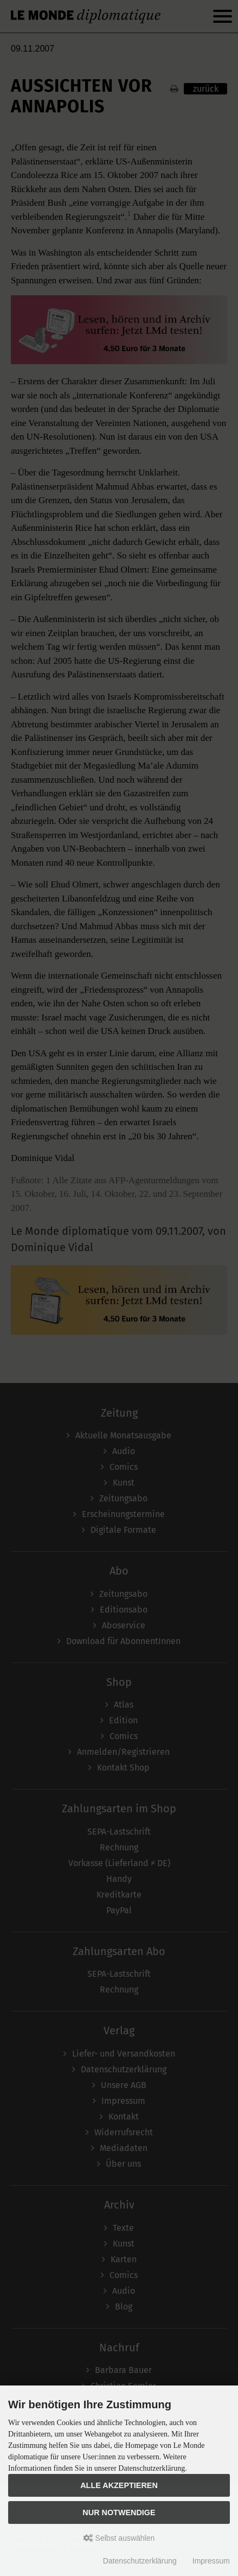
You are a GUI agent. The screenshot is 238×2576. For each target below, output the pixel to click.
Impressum (211, 2560)
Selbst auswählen (119, 2538)
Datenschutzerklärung (140, 2560)
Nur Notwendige (118, 2512)
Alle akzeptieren (119, 2485)
